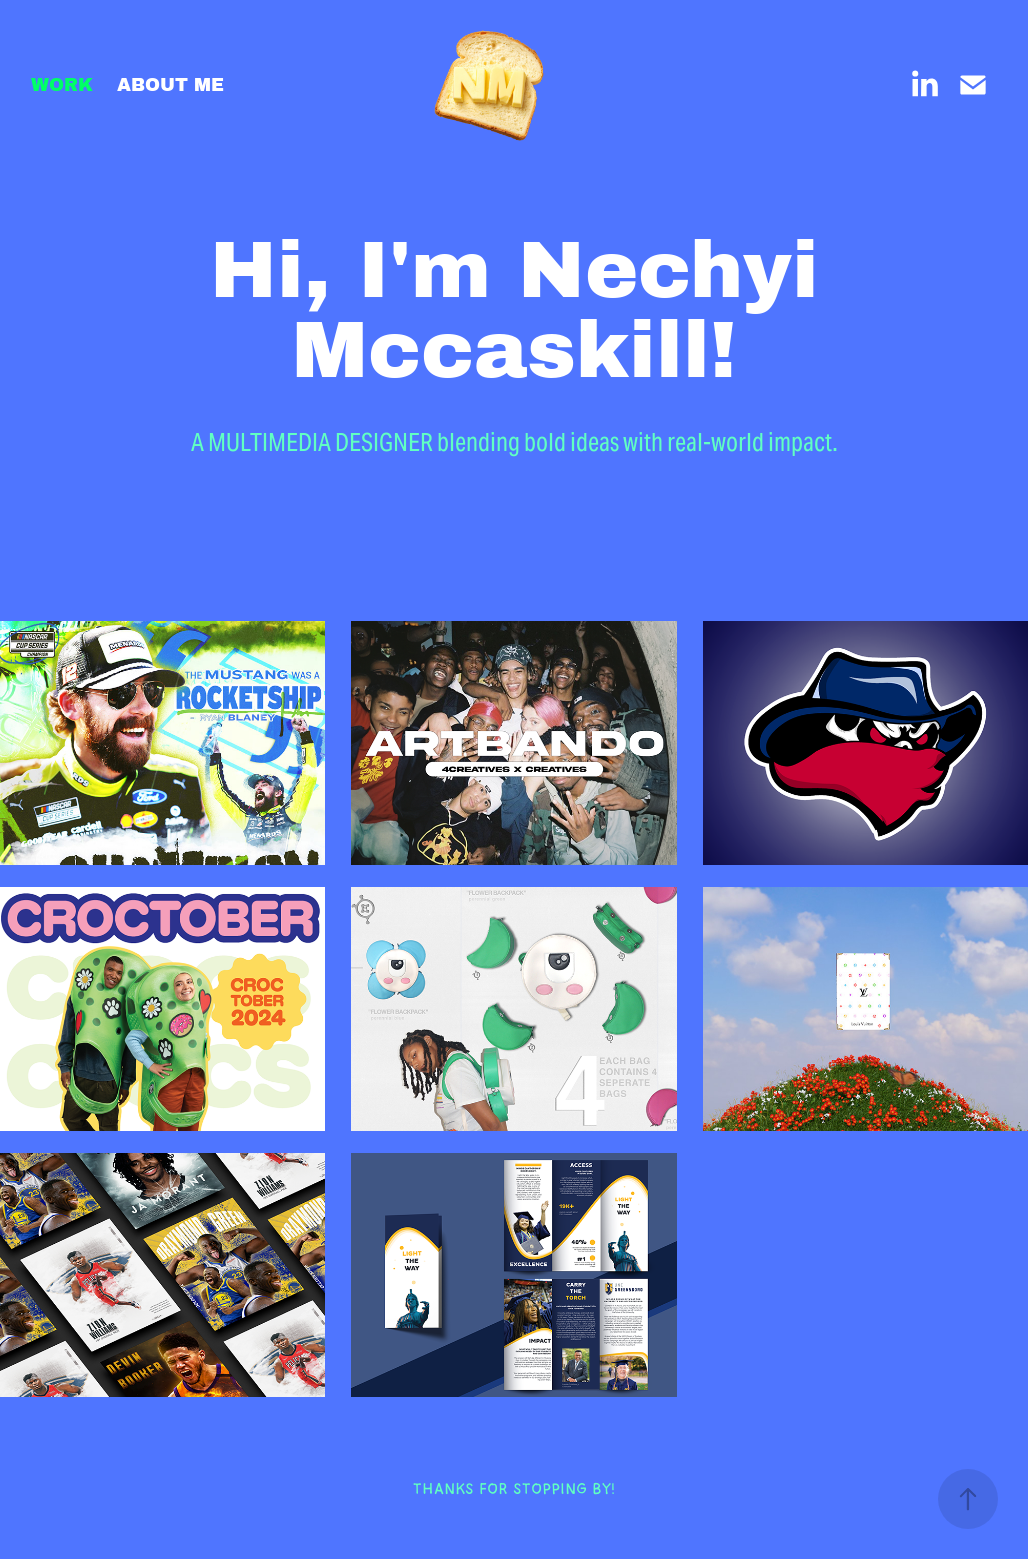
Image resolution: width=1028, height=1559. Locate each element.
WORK (62, 85)
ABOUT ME (170, 85)
